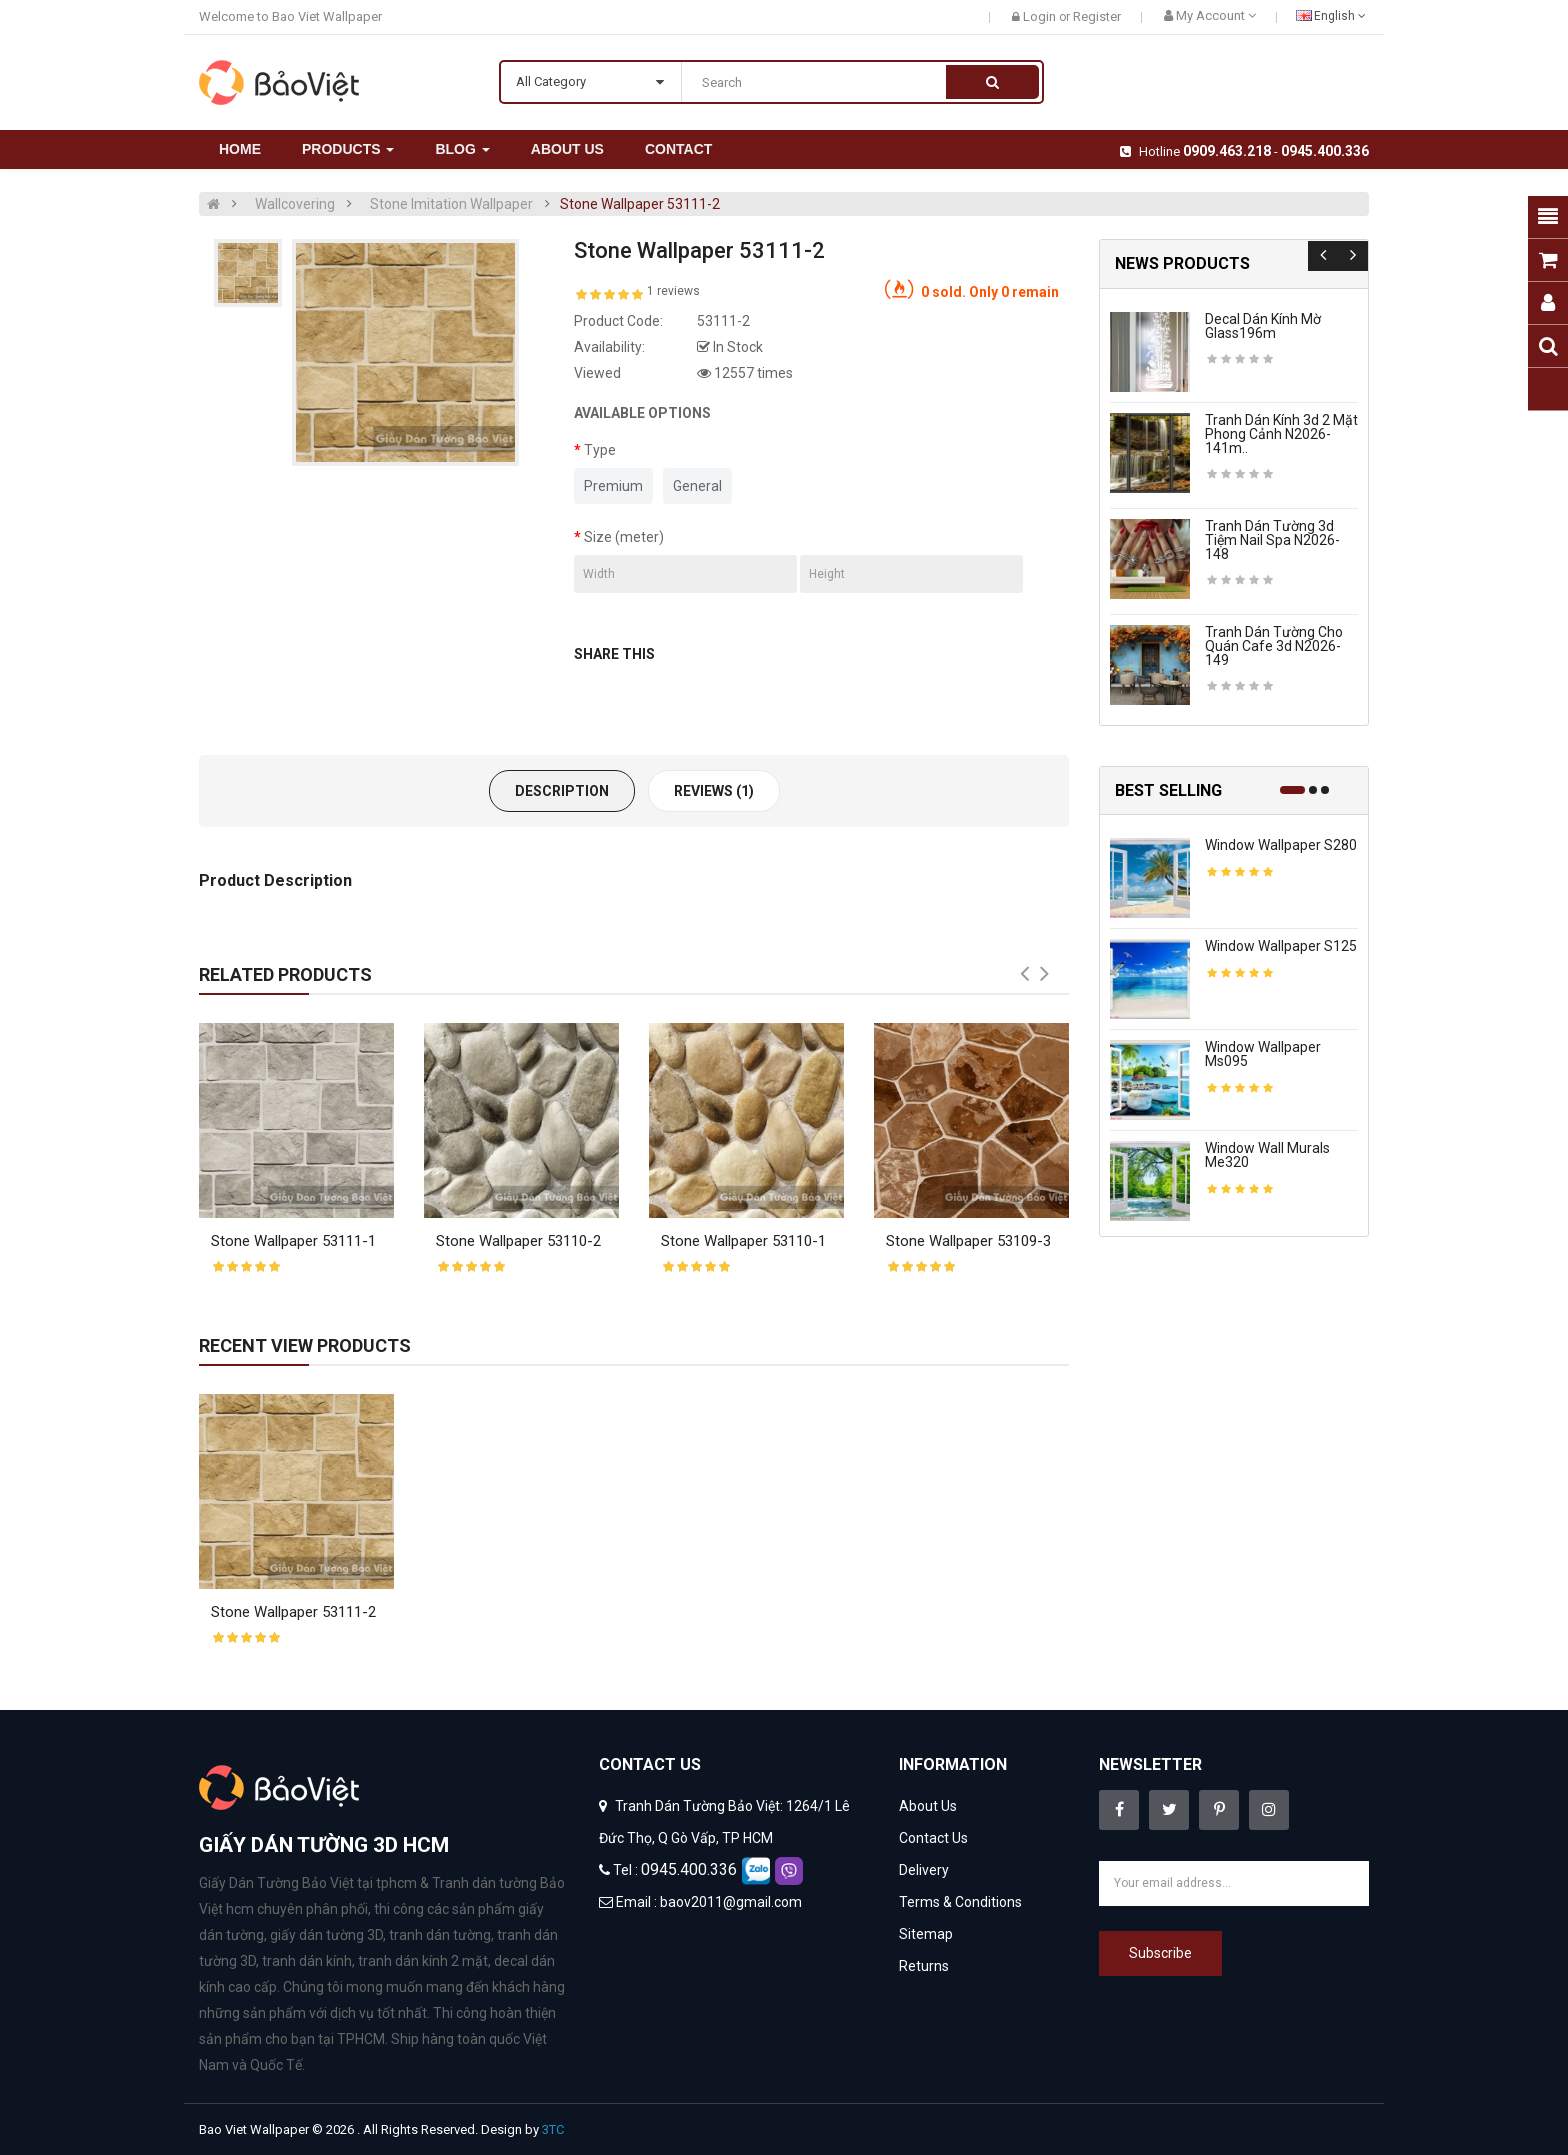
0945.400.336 (1325, 151)
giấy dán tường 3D (326, 1935)
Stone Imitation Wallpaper (451, 204)
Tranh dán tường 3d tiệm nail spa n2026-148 (1272, 540)
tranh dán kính (307, 1961)
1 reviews (673, 291)
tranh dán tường (440, 1935)
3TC (553, 2129)
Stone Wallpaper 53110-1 (743, 1241)
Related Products (285, 974)
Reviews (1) (714, 791)
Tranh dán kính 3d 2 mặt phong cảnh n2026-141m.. (1281, 434)
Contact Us (933, 1838)
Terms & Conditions (960, 1902)
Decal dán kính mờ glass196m (1263, 326)
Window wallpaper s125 (1281, 946)
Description (562, 791)
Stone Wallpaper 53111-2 (640, 204)
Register (1097, 16)
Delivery (924, 1870)
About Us (928, 1806)
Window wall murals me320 (1267, 1155)
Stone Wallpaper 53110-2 (518, 1241)
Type (600, 450)
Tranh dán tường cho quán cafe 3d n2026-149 (1274, 646)
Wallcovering (295, 204)
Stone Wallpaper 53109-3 (968, 1241)
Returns (924, 1966)
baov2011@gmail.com (731, 1902)
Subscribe (1160, 1953)
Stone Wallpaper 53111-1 (293, 1241)
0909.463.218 (1227, 151)
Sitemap (926, 1934)
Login (1041, 16)
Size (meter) (624, 537)
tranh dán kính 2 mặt (423, 1961)
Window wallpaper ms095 (1263, 1054)
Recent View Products (305, 1345)
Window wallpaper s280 (1281, 845)
